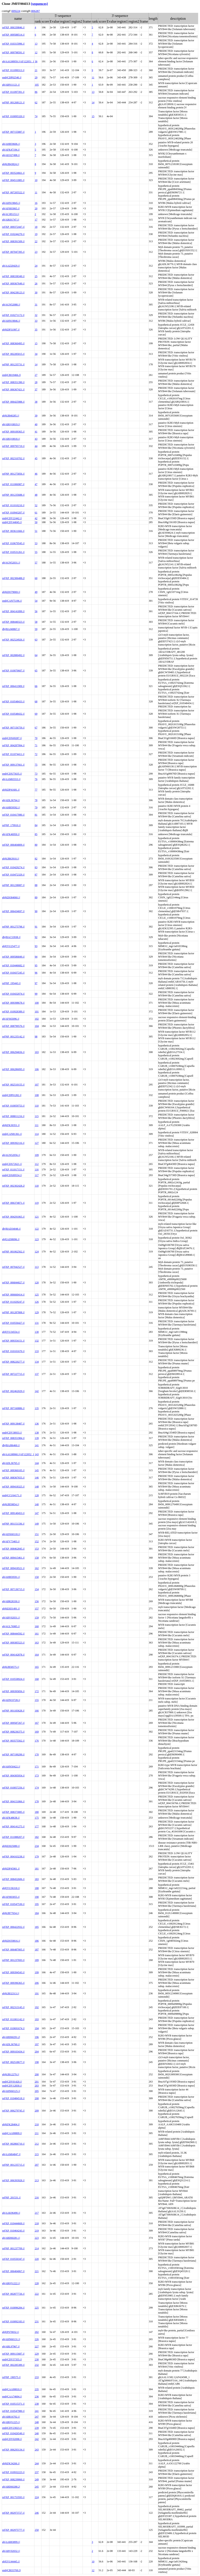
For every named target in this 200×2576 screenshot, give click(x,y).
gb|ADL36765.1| (11, 1463)
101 (37, 1011)
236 (37, 2396)
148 (37, 1486)
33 (36, 320)
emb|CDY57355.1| (12, 2359)
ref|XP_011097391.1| (13, 91)
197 (37, 2044)
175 (37, 1817)
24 (36, 265)
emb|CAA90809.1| (12, 2133)
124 (37, 1251)
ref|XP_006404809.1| (13, 844)
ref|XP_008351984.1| (13, 1438)
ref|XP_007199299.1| (13, 1754)
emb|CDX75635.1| (12, 773)
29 (36, 77)
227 (37, 2346)
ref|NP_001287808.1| (13, 1312)
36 (36, 61)
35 (36, 329)
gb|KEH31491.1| (11, 1608)
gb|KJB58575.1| (10, 1666)
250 (37, 2529)
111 (36, 1125)
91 (36, 926)
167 (37, 1722)
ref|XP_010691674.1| (13, 2028)
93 (36, 946)
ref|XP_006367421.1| (13, 389)
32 (36, 315)
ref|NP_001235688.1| (13, 494)
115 (37, 1116)
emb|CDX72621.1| (12, 1164)
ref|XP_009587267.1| (13, 1722)
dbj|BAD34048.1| (11, 1228)
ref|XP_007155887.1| (13, 131)
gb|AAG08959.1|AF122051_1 (18, 61)
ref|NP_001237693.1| (13, 1960)
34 (36, 353)
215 (37, 2154)
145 (37, 1470)
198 (37, 2062)
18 (36, 226)
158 (37, 1557)
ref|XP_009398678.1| (13, 1002)
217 (37, 2212)
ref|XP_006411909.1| (13, 686)
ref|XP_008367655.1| (13, 1477)
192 (37, 2007)
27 (36, 375)
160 (37, 1626)
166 (37, 1710)
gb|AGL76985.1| (11, 1626)
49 (36, 592)
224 (37, 2497)
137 (37, 1374)
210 (37, 2124)
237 (37, 2472)
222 (37, 2293)
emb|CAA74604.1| (12, 2396)
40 (36, 424)
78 (36, 800)
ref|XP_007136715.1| (13, 1589)
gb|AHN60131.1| (11, 2339)
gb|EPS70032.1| (10, 2332)
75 (36, 764)
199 (37, 1972)
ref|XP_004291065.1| (13, 1216)
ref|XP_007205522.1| (13, 192)
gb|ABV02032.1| (11, 2551)
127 (37, 1142)
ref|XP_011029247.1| (13, 1301)
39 (36, 415)
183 (37, 1879)
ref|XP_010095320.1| (13, 116)
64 (36, 655)
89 (36, 897)
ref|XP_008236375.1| (13, 1731)
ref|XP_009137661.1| (13, 764)
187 (37, 1949)
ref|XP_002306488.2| (13, 578)
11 (93, 77)
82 (36, 858)
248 (37, 2422)
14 (93, 102)
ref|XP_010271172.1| (13, 315)
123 (37, 1239)
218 (37, 2223)
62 (36, 102)
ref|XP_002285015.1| (13, 353)
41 (36, 431)
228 (37, 2283)
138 (37, 1432)
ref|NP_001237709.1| (13, 2248)
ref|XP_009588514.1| (13, 34)
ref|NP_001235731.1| (13, 364)
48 (36, 494)
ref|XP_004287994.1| (13, 745)
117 (37, 1175)
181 (37, 1868)
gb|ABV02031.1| (11, 1617)
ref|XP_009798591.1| (13, 52)
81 (36, 814)
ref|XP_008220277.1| (13, 1361)
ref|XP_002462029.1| (13, 1391)
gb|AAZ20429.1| (11, 265)
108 (37, 1095)
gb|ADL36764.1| (11, 800)
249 (37, 2479)
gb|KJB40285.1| (10, 415)
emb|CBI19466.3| (11, 375)
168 (37, 1679)
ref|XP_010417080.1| (13, 814)
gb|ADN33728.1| (11, 1700)
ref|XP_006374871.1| (13, 1202)
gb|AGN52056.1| (11, 1155)
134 (37, 1361)
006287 (35, 11)
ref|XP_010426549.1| (13, 2433)
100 (37, 1002)
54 (36, 600)
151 (37, 1534)
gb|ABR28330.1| (11, 1601)
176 (37, 1740)
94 (36, 956)
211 (37, 2133)
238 (37, 2403)
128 (37, 1495)
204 (37, 2051)
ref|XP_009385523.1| (13, 1642)
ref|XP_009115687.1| (13, 2353)
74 (36, 116)
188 (37, 1888)
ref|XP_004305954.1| (13, 1775)
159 (37, 1617)
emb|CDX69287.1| (12, 738)
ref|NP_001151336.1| (13, 1523)
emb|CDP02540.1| (12, 77)
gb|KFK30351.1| (11, 1125)
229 (37, 2353)
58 (36, 621)
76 (36, 779)
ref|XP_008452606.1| (13, 1879)
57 (36, 562)
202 (37, 2332)
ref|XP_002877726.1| (13, 2293)
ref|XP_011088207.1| (13, 1837)
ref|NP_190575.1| (11, 2377)
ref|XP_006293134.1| (13, 2449)
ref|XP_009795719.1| (13, 446)
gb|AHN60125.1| (11, 2091)
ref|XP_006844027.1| (13, 1282)
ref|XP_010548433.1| (13, 701)
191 (37, 1993)
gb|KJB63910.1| (10, 858)
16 (36, 203)
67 (36, 727)
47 (36, 484)
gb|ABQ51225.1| (11, 2422)
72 (36, 754)
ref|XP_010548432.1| (13, 713)
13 (36, 43)
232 (37, 2364)
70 (36, 738)
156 (37, 1601)
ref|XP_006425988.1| (13, 401)
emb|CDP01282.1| (12, 1095)
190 (37, 1896)
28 (36, 382)
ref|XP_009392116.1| (13, 1142)
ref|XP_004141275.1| (13, 1826)
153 (37, 1548)
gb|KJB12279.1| (10, 2074)
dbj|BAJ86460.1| (11, 1445)
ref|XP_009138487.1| (13, 1423)
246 (37, 2512)
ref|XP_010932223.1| (13, 2472)
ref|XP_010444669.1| (13, 2223)
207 (37, 2164)
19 (36, 234)
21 (36, 70)
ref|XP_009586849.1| (13, 956)
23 (36, 251)
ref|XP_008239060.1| (13, 2479)
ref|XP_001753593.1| (13, 2497)
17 (36, 219)
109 (37, 1155)
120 (37, 1282)
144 (37, 1463)
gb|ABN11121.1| (11, 84)
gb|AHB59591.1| (11, 1577)
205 (37, 2091)
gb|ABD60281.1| (11, 2237)
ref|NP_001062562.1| (13, 1251)
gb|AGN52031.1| (11, 562)
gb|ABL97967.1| (11, 2346)
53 (36, 543)
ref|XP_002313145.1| (13, 2007)
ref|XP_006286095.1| (13, 1069)
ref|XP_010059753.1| (13, 1105)
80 (36, 844)
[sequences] (39, 3)
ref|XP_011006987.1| (13, 484)
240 (37, 2433)
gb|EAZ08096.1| (11, 1239)
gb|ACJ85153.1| (10, 214)
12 (36, 52)
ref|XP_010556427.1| (13, 1322)
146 (37, 1477)
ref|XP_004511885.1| (13, 180)
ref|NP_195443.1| (11, 983)
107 (37, 1084)
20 (36, 208)
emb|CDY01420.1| (12, 2081)
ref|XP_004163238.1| (13, 1856)
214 (37, 2248)
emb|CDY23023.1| (12, 2427)
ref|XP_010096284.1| (13, 2307)
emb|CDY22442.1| (12, 518)
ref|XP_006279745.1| (13, 2110)
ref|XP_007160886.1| (13, 1408)
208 (37, 2098)
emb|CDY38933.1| (12, 1432)
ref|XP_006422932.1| (13, 1926)
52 (36, 505)
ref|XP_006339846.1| (13, 27)
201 (37, 2081)
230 (37, 2359)
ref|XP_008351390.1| (13, 382)
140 (37, 1504)
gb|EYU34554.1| (11, 1331)
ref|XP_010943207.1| (13, 512)
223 (37, 2237)
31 (36, 304)
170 (37, 1754)
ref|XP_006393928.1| (13, 2180)
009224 (15, 11)
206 (37, 1982)
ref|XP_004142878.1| (13, 1654)
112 (37, 1164)
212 (37, 2143)
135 (37, 1408)
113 (37, 1266)
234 (37, 1846)
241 (37, 2411)
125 (37, 1294)
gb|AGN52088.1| (11, 304)
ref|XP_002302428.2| (13, 1185)
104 (37, 1026)
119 (37, 1202)
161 (37, 1633)
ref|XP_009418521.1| (13, 1568)
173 (37, 1775)
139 (37, 1438)
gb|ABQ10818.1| (11, 438)
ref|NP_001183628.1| (13, 1710)
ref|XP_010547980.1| (13, 2411)
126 (37, 1301)
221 (37, 2271)
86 (36, 91)
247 (37, 2416)
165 (37, 1666)
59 (36, 629)
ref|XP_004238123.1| (13, 292)
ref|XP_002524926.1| (13, 639)
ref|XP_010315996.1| (13, 43)
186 (37, 1940)
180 (37, 1812)
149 (37, 1523)
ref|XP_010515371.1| (13, 2403)
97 (36, 983)
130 (37, 1331)
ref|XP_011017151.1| (13, 1169)
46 (36, 473)
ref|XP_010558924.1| (13, 1679)
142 (37, 1391)
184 (37, 1913)
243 (37, 2449)
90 (36, 911)
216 (37, 2197)
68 (36, 701)
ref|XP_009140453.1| (13, 1513)
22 (36, 241)
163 (37, 1642)
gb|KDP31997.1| (11, 329)
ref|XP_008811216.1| (13, 1116)
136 (37, 1423)
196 (37, 2037)
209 (37, 2110)
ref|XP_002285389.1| (13, 2364)
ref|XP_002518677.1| (13, 2062)
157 (37, 1608)
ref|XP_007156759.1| (13, 727)
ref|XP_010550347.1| (13, 2258)
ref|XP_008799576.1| (13, 1026)
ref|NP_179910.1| (11, 825)
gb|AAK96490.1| (11, 2212)
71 (36, 745)
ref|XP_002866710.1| (13, 2143)
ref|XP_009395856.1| (13, 1691)
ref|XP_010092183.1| (13, 2321)
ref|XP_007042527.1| (13, 1266)
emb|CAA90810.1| (12, 2389)
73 (36, 773)
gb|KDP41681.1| (11, 789)
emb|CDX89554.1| (12, 1175)
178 (37, 1801)
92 (36, 937)
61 (36, 512)
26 (36, 283)
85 (36, 834)
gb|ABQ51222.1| (11, 2283)
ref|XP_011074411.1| (13, 754)
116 (37, 1169)
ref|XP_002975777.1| (13, 2529)
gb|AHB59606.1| (11, 143)
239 (37, 2427)
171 (37, 1766)
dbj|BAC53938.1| (11, 937)
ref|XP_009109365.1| (13, 431)
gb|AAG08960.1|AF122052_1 (18, 1454)
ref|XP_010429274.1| (13, 867)
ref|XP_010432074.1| (13, 993)
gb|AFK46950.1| (11, 834)
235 (37, 2389)
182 (37, 1837)
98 (36, 1036)
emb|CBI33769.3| (11, 2570)
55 (36, 552)
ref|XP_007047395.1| (13, 251)
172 (37, 1691)
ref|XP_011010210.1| (13, 505)
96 (36, 972)
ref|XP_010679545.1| (13, 543)
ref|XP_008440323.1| (13, 621)
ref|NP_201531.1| (11, 2197)
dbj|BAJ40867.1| (11, 629)
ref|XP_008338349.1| (13, 276)
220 (37, 2258)
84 (36, 825)
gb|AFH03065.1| (11, 208)
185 (37, 1926)
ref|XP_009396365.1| (13, 1982)
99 (36, 993)
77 (36, 789)
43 (36, 438)
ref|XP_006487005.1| (13, 1949)
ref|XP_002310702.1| (13, 458)
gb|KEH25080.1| (11, 1846)
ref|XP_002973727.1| (13, 2512)
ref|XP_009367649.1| (13, 283)
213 (37, 2180)
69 (36, 713)
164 (37, 1654)
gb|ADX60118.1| (11, 1534)
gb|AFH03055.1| (11, 1896)
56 (36, 611)
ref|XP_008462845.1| (13, 1548)
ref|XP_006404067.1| (13, 2271)
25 (36, 276)
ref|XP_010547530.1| (13, 1904)
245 (37, 2486)
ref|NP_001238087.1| (13, 885)
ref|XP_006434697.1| (13, 911)
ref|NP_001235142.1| (13, 1036)
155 (37, 1700)
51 (36, 531)
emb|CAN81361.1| (12, 1134)
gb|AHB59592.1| (11, 807)
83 (36, 867)
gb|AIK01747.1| (10, 219)
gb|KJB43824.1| (10, 164)
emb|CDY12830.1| (12, 2085)
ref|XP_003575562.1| (13, 1740)
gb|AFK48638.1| (11, 1817)
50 (36, 522)
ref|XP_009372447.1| (13, 226)
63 (36, 639)
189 (37, 1960)
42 (36, 518)
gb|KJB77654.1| (10, 1913)
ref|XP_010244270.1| (13, 234)
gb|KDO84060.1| (11, 897)
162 (37, 1568)
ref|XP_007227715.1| (13, 1374)
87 (36, 874)
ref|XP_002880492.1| (13, 655)
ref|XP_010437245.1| (13, 972)
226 (37, 2339)
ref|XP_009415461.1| (13, 1557)
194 (37, 2028)
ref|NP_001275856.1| (13, 473)
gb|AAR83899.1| (11, 2542)
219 (37, 2230)
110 (37, 1105)
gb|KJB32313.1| (10, 1993)
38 (36, 401)
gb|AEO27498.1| (11, 155)
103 (37, 1052)
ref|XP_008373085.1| (13, 1812)
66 (36, 686)
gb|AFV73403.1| (11, 1541)
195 (37, 1904)
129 (37, 1312)
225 (37, 2307)
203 (37, 2085)
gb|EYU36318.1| (11, 1888)
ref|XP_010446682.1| (13, 965)
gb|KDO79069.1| (11, 592)
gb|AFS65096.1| (10, 1018)
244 (37, 2463)
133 (37, 1351)
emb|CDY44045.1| (12, 522)
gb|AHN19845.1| (11, 203)
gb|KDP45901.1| (11, 1868)
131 (37, 1322)
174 (37, 1787)
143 (37, 1454)
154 (37, 1589)
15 (93, 116)
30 (36, 292)
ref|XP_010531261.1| (13, 552)
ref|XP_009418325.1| (13, 1486)
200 (37, 2074)
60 (36, 578)
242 (37, 2439)
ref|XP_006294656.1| (13, 1052)
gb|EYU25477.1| (11, 946)
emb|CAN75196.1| (12, 600)
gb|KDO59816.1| (11, 1940)
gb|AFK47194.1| (11, 149)
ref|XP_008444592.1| (13, 1633)
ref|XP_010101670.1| (13, 1351)
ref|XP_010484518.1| (13, 2098)
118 (37, 1185)
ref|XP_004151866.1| (13, 1801)
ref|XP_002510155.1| (13, 1084)
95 (36, 965)
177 (37, 1826)
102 (37, 1018)
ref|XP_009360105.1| (13, 1470)
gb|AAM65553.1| (11, 779)
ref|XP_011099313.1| (13, 70)
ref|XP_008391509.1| (13, 241)
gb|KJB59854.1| (10, 1504)
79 (36, 807)
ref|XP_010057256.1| (13, 1787)
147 (37, 1513)
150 (37, 1577)
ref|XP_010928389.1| (13, 1011)
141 (37, 1445)
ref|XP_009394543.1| (13, 1972)
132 (37, 1340)
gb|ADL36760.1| (11, 2044)
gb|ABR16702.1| (11, 2416)
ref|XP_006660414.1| (13, 1294)
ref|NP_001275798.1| (13, 926)
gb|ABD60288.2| (11, 2486)
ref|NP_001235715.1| (13, 2164)
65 (36, 670)
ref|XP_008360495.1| (13, 343)
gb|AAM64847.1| (11, 2154)
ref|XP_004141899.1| (13, 611)
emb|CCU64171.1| (12, 1495)
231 (37, 2321)
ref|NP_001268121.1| (13, 102)
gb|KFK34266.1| (11, 2463)
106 (37, 1069)
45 (36, 458)
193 (37, 2019)
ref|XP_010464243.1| (13, 2230)
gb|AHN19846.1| (11, 320)
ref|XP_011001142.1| (13, 2019)
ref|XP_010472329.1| (13, 874)
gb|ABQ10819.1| (11, 424)
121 (37, 1216)
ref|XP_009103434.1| (13, 2051)
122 (37, 1228)
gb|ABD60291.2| (11, 2037)
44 (36, 446)
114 (37, 1134)
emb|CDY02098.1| (12, 2439)
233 (37, 2377)
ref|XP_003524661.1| (13, 172)
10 (36, 180)
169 (37, 1731)
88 (36, 885)
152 (37, 1541)
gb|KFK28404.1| (11, 2124)
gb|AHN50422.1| (11, 1766)
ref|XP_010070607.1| (13, 670)
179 (37, 1856)
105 (37, 84)
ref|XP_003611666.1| (13, 531)
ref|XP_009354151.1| (13, 1340)
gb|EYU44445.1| (11, 2561)
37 (36, 389)
